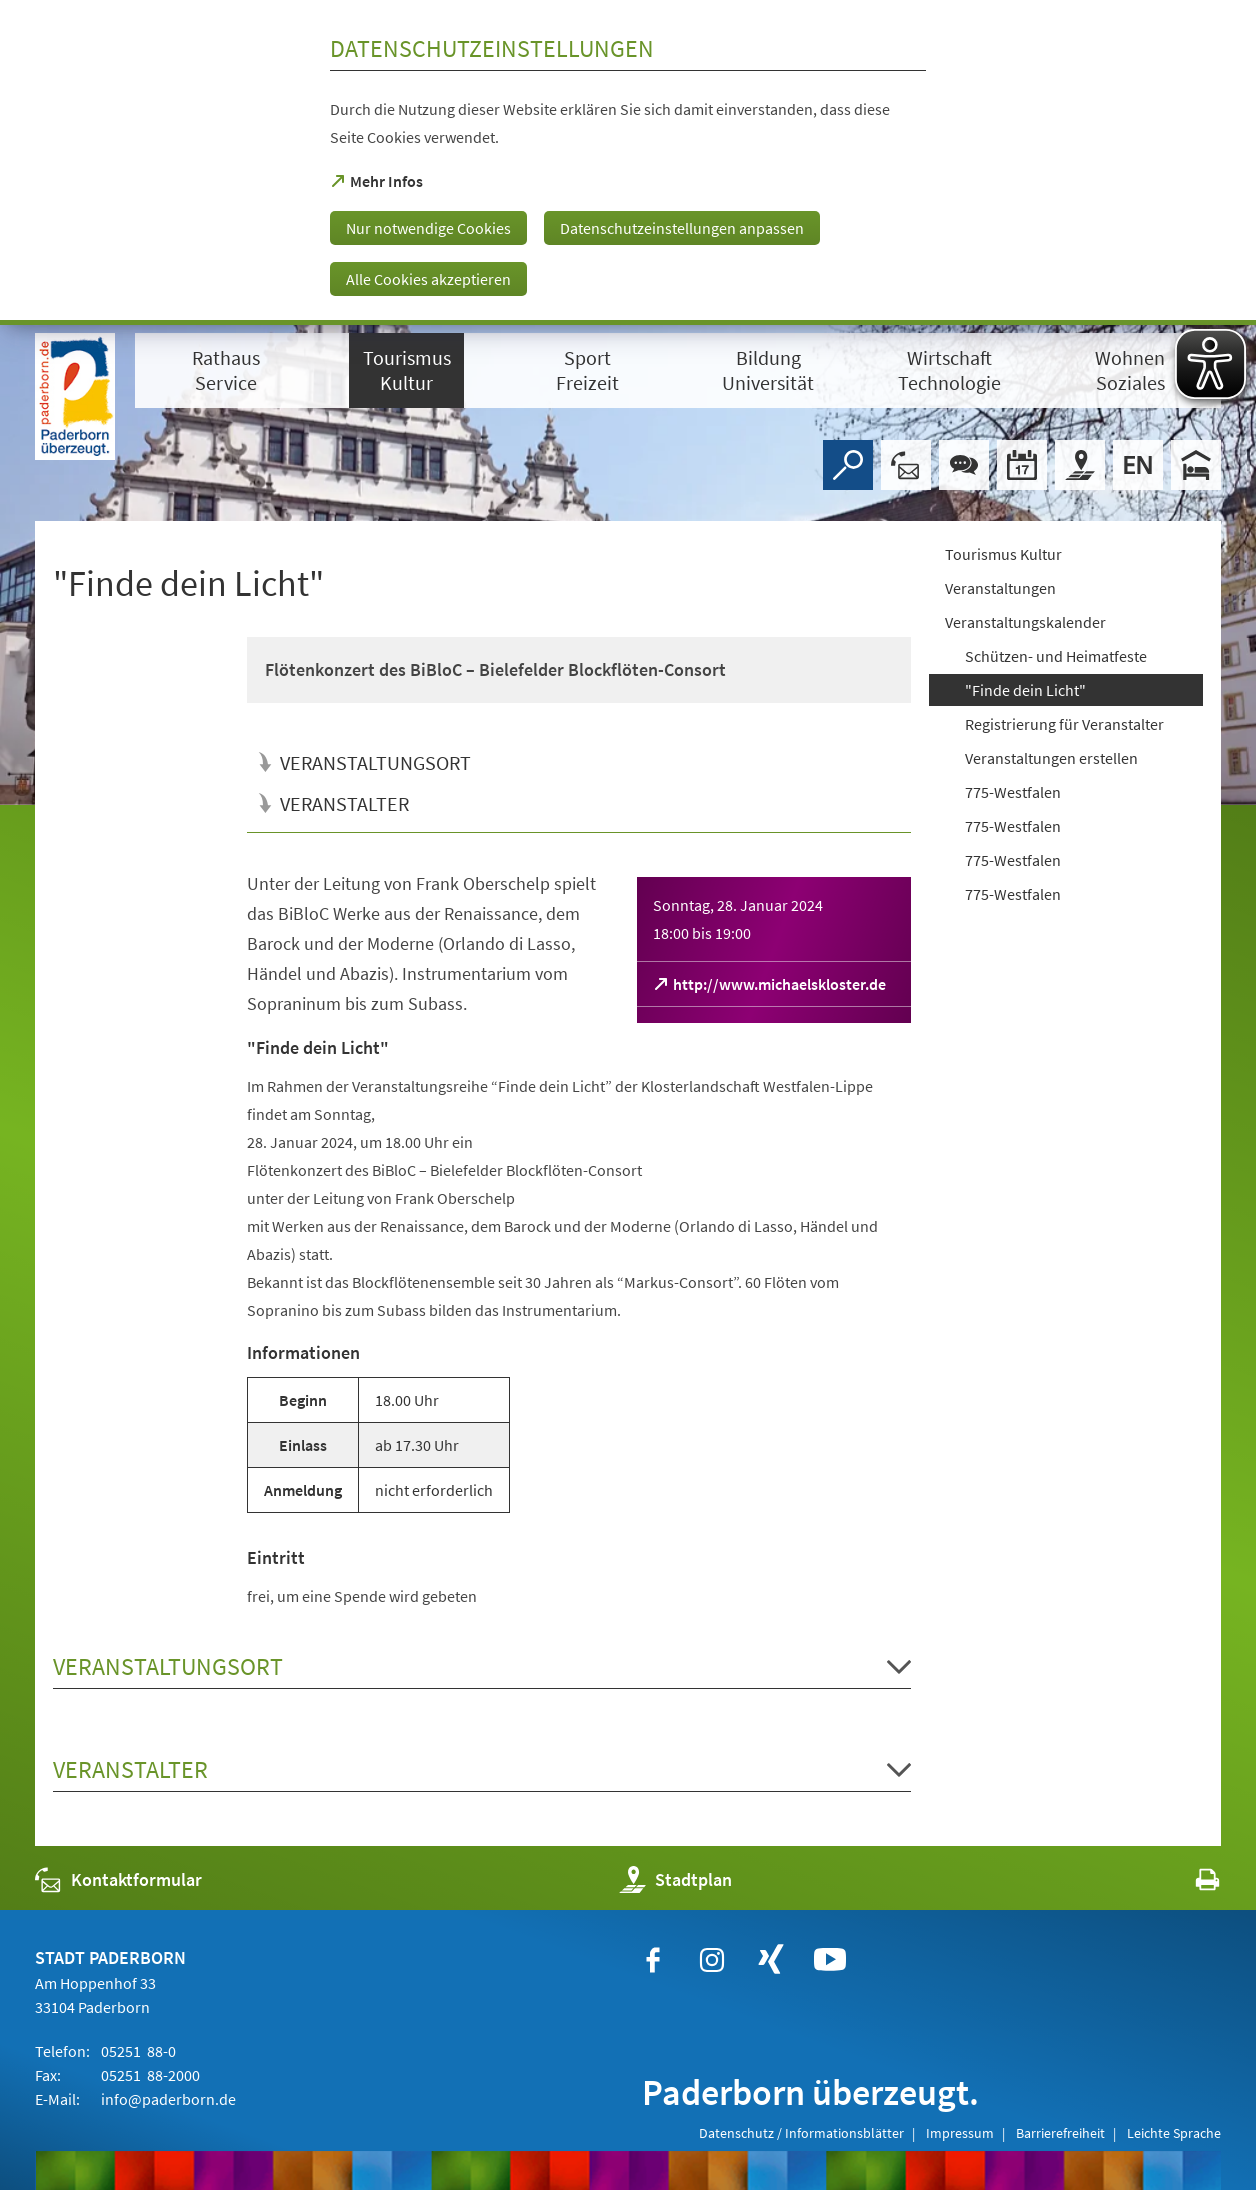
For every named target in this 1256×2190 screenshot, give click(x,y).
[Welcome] (1138, 465)
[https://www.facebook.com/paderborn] (653, 1960)
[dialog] (628, 162)
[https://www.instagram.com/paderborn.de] (712, 1960)
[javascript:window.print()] (1189, 1884)
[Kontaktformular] (906, 465)
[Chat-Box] (964, 465)
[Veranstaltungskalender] (1022, 465)
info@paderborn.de (167, 2099)
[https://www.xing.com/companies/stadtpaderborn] (771, 1960)
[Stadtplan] (1080, 465)
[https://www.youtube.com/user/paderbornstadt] (830, 1960)
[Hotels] (1196, 465)
